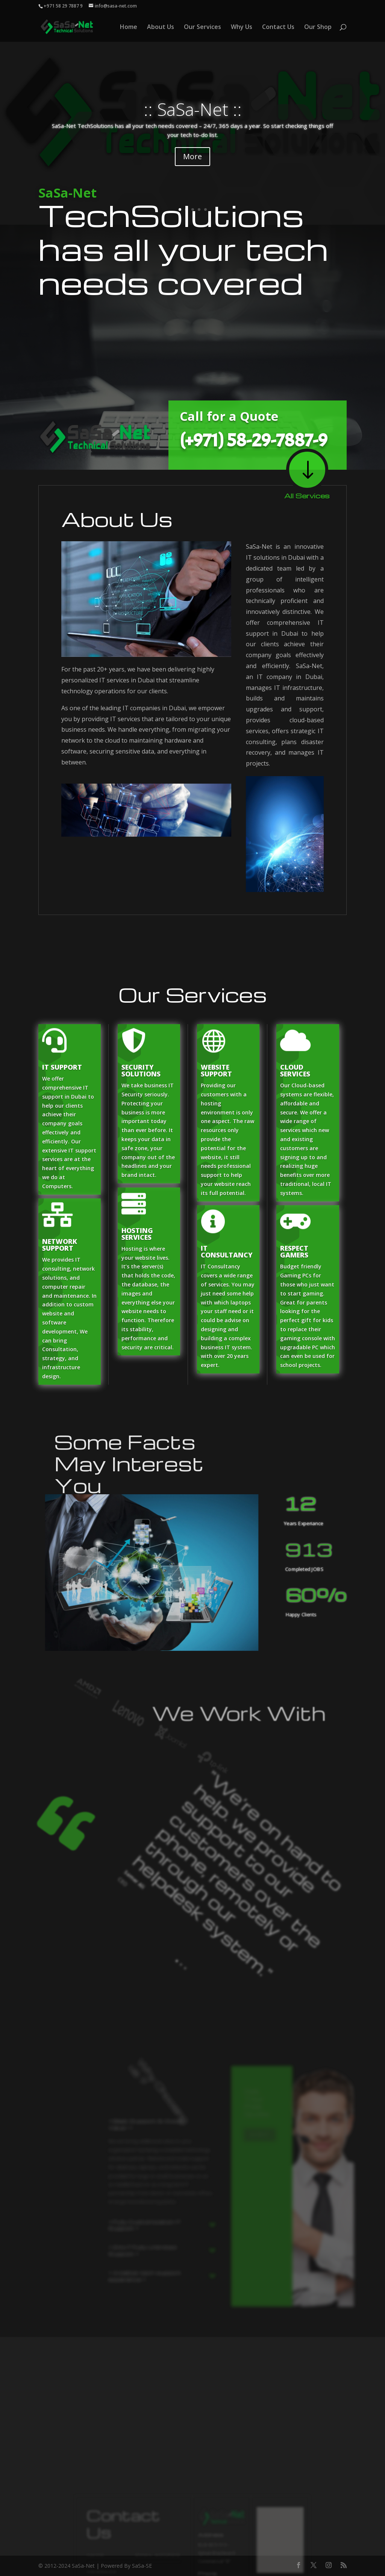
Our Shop (318, 27)
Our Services (202, 27)
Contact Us (278, 27)
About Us (160, 27)
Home (128, 27)
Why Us (241, 27)
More (192, 156)
